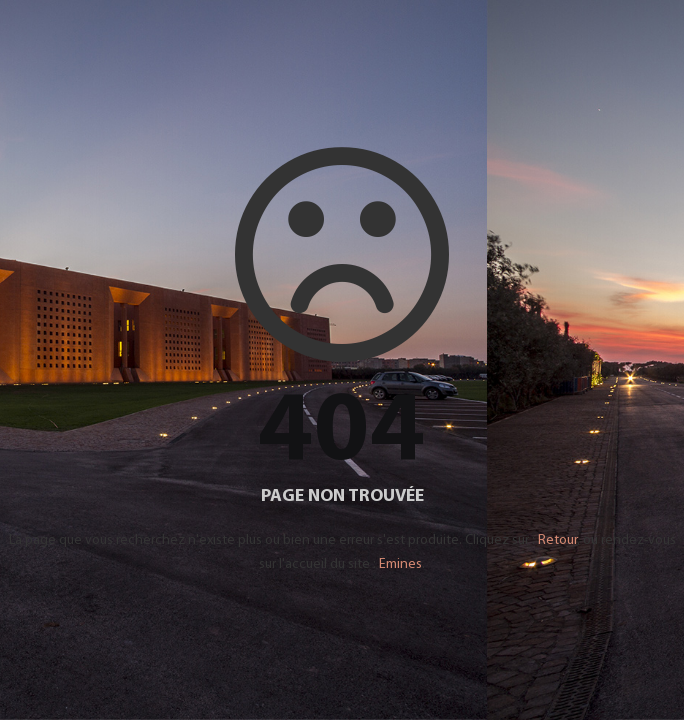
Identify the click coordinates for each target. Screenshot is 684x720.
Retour (557, 540)
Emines (400, 564)
